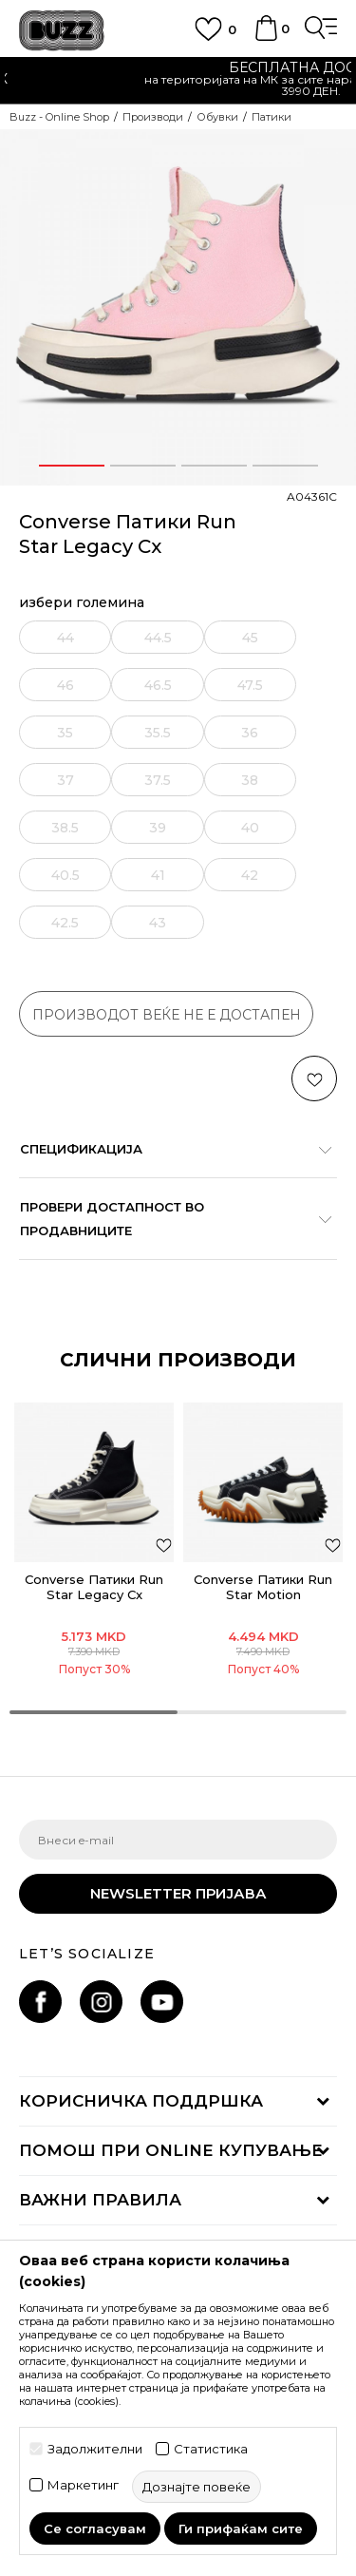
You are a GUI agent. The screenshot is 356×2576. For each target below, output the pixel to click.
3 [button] (213, 466)
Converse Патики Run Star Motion (263, 1587)
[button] (314, 1078)
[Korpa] (266, 37)
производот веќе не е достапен (166, 1014)
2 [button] (142, 466)
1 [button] (71, 466)
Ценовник (132, 78)
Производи (152, 117)
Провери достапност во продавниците (168, 1218)
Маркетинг (83, 2485)
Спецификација (168, 1148)
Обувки (217, 117)
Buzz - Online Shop (59, 117)
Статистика (211, 2449)
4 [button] (285, 466)
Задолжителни (94, 2449)
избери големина (81, 603)
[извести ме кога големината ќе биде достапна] (67, 637)
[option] (178, 307)
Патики (271, 117)
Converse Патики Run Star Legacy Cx (94, 1587)
